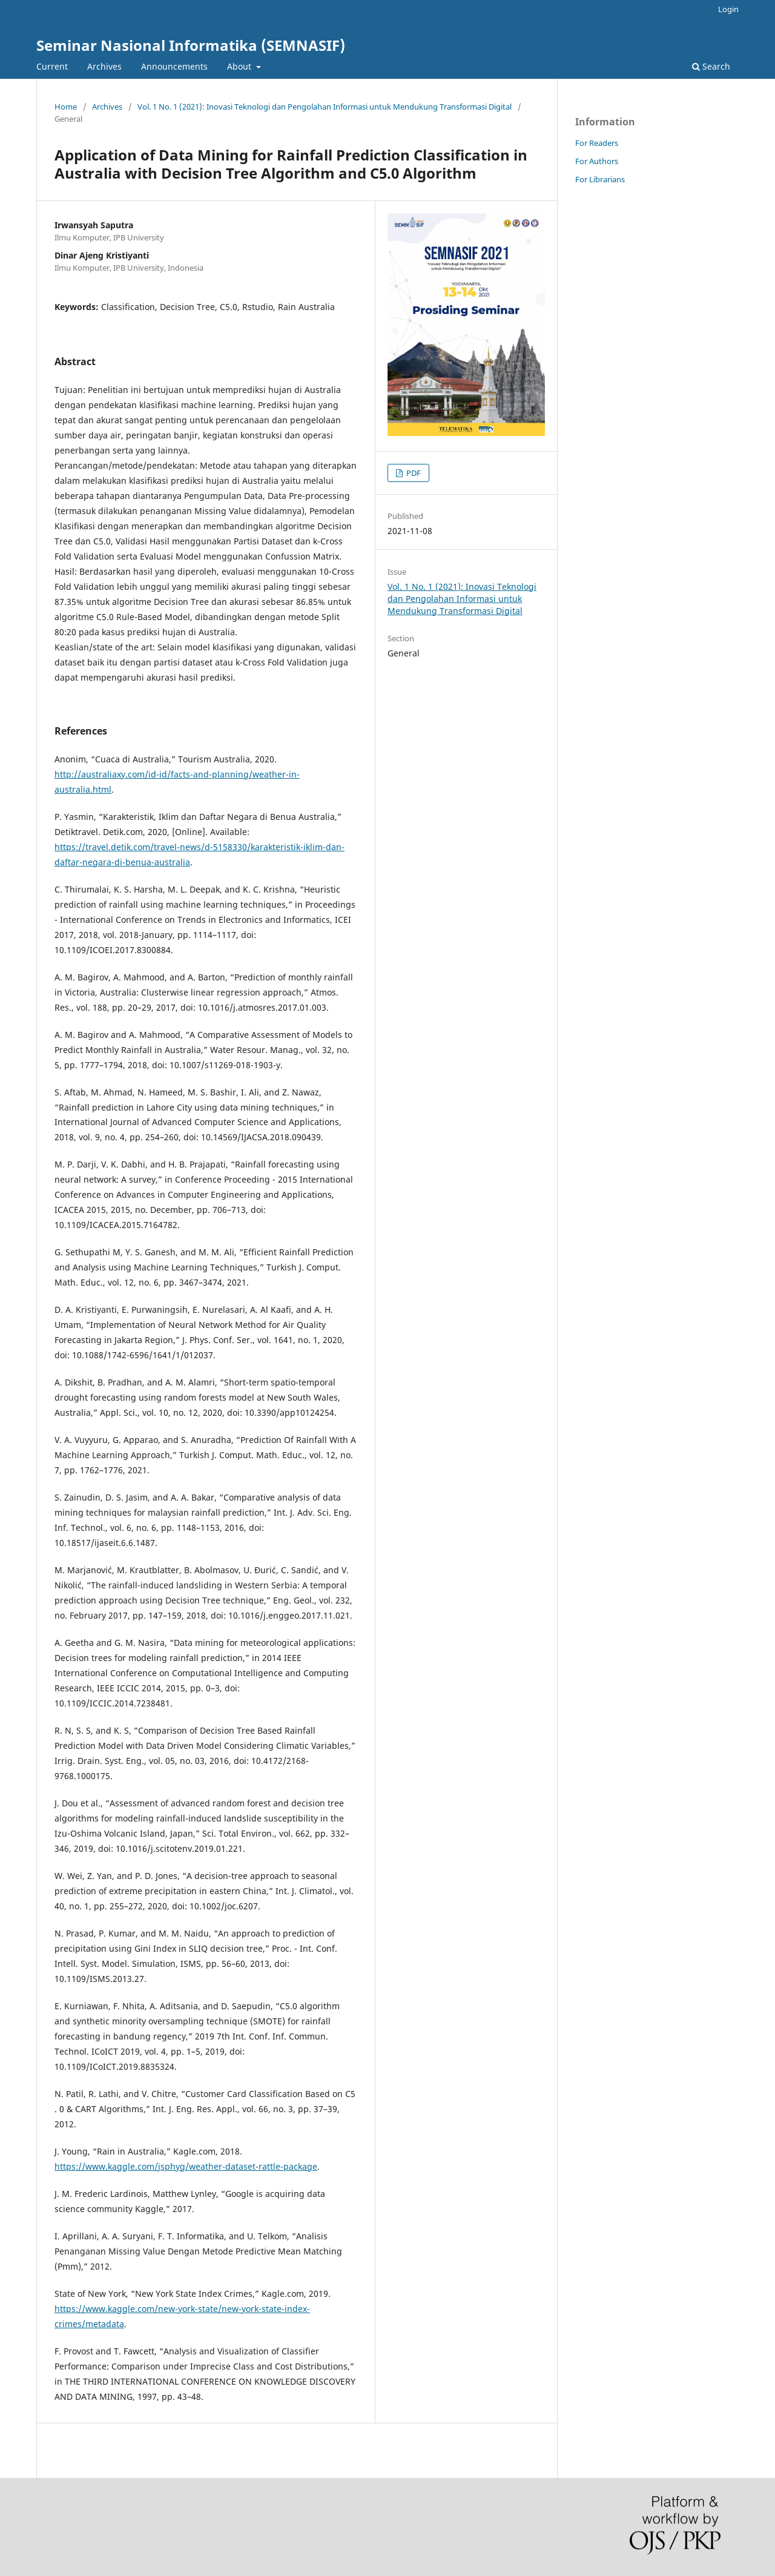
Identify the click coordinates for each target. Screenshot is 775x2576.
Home (65, 106)
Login (728, 9)
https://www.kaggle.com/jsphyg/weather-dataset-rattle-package (185, 2166)
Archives (104, 66)
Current (52, 66)
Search (711, 66)
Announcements (174, 66)
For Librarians (600, 179)
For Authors (596, 161)
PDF (412, 472)
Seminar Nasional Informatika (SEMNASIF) (190, 45)
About (240, 66)
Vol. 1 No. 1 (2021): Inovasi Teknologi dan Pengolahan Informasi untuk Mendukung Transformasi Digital (324, 106)
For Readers (596, 142)
